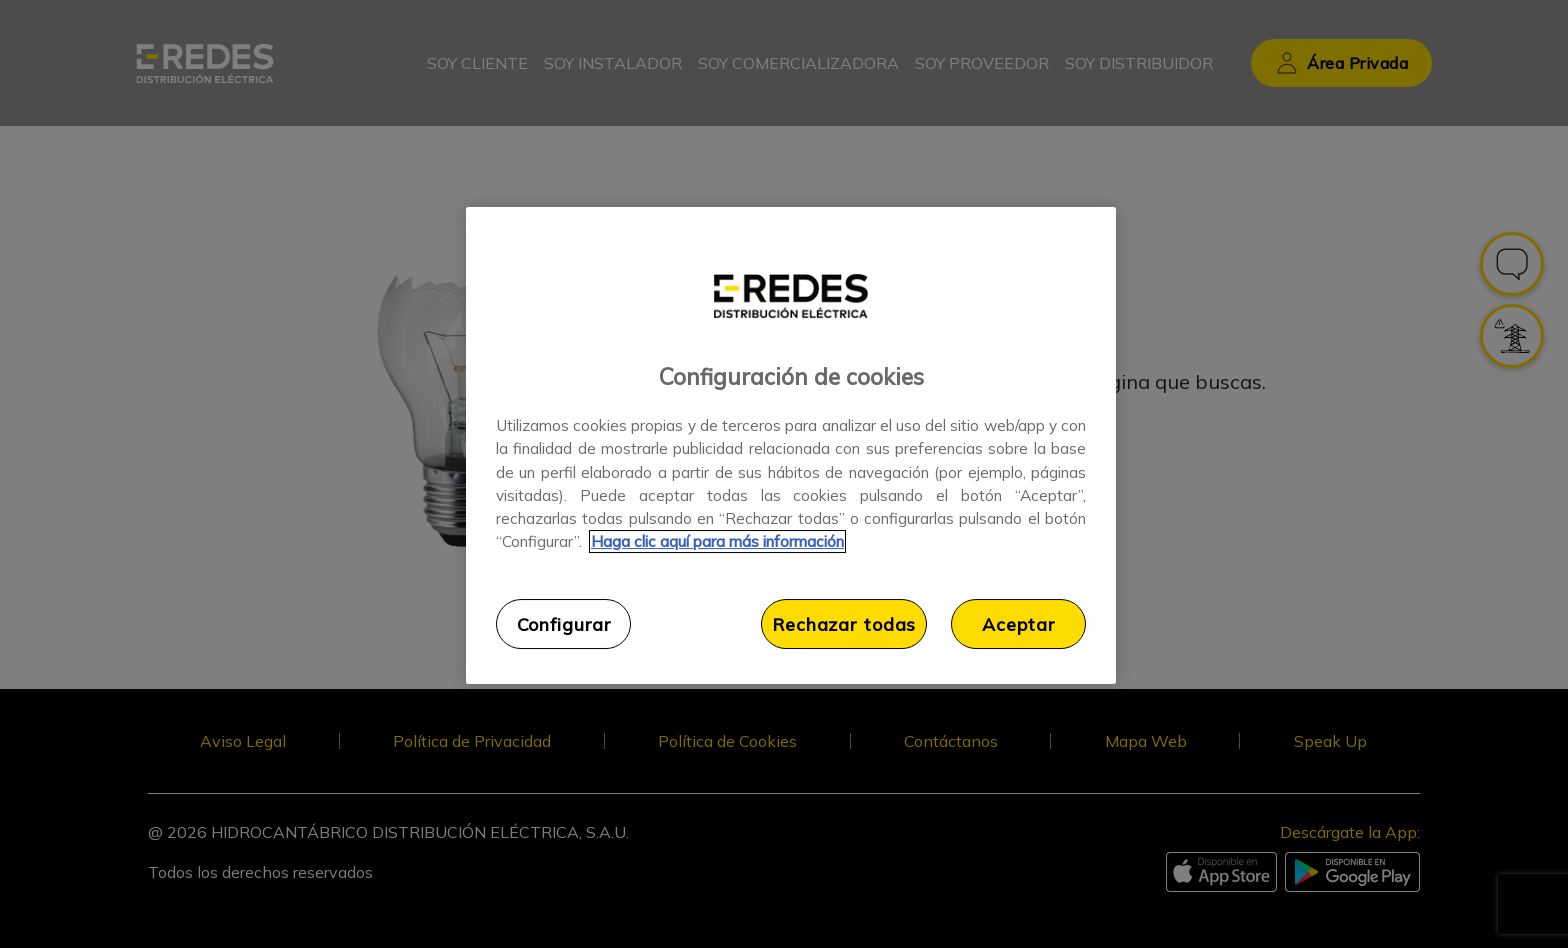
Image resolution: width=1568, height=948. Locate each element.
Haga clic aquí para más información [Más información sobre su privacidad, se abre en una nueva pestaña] (717, 541)
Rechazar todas (844, 624)
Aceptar (1018, 624)
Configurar (564, 624)
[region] (791, 446)
